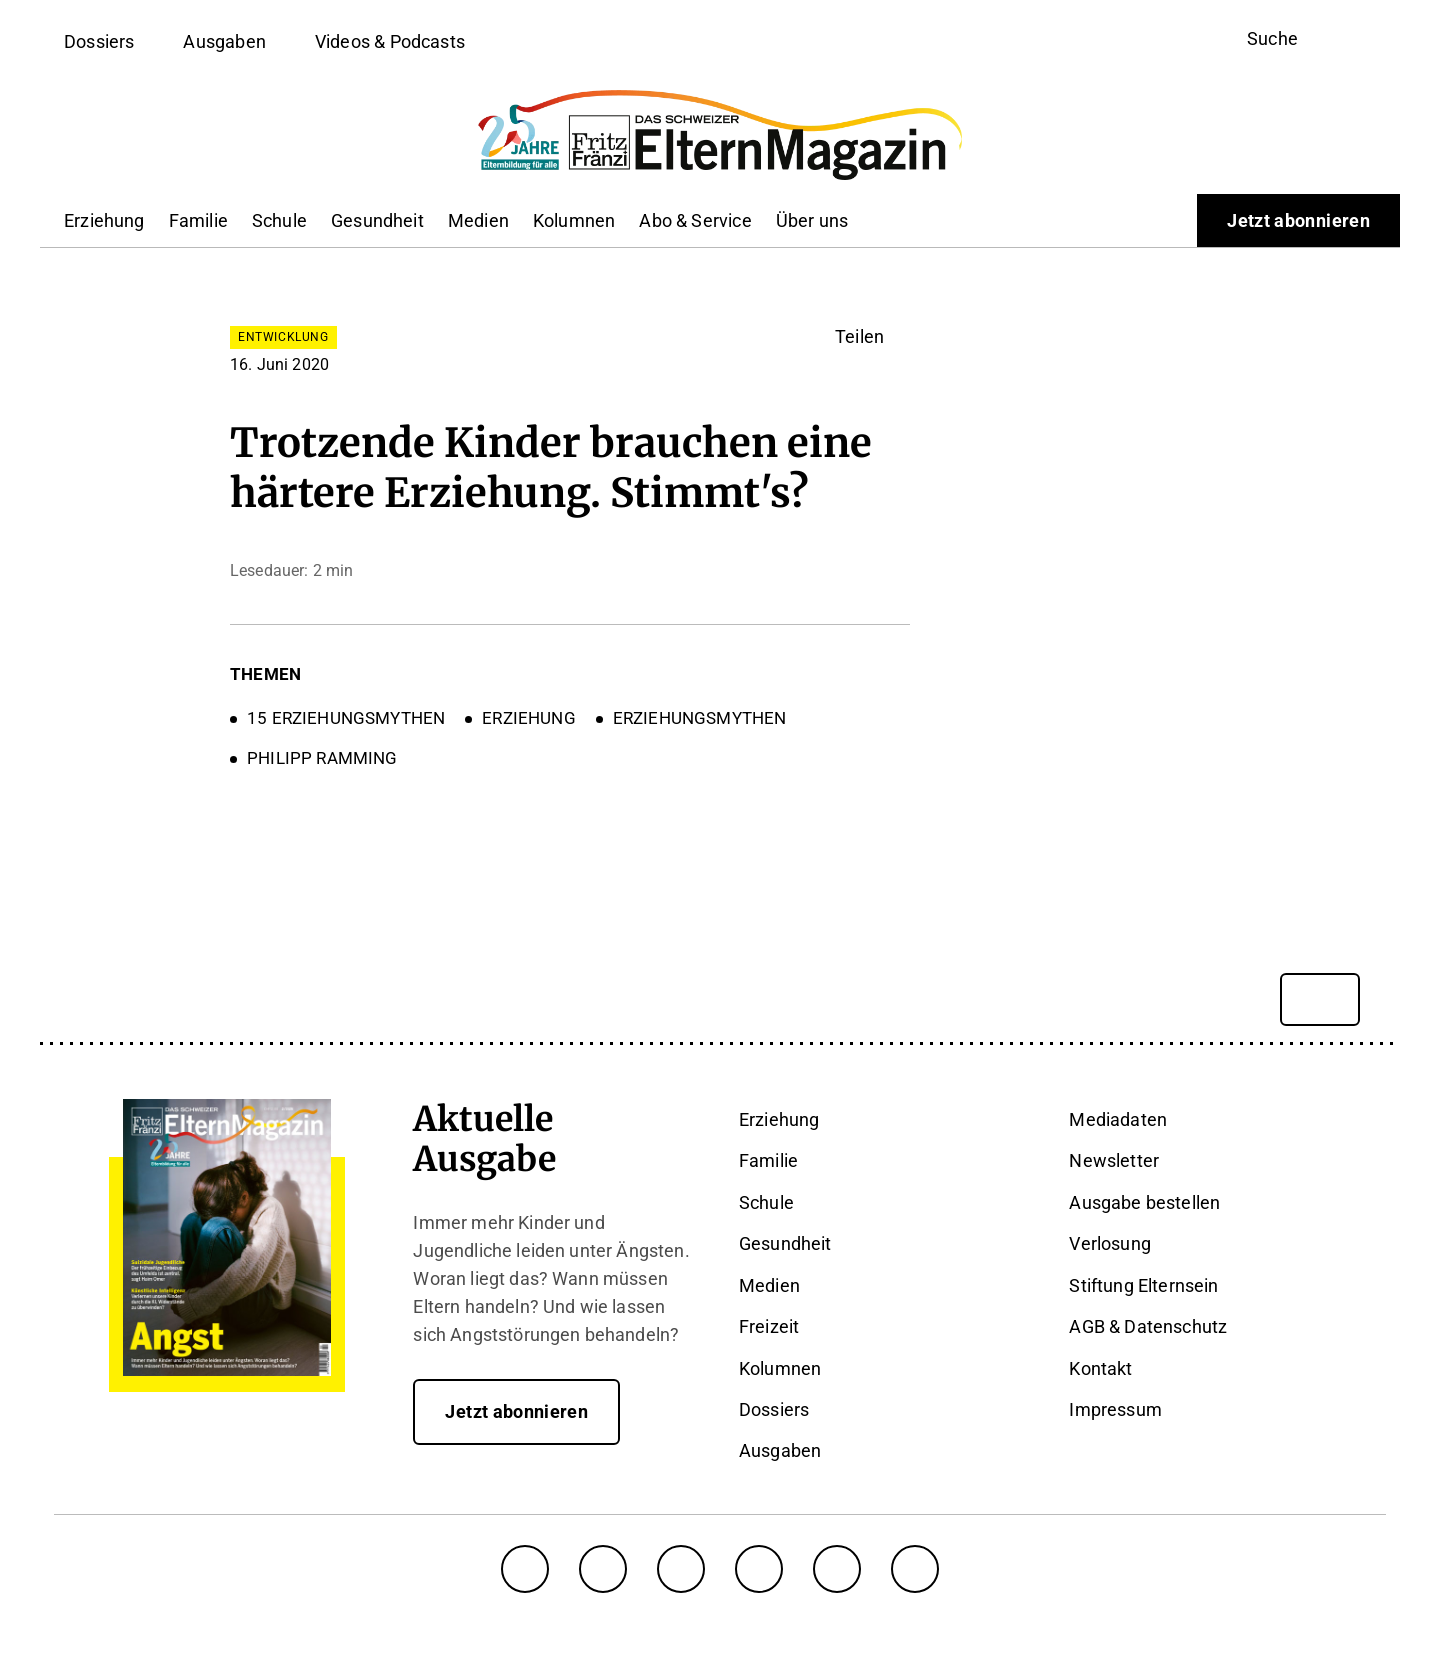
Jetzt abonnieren (1298, 220)
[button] (872, 337)
